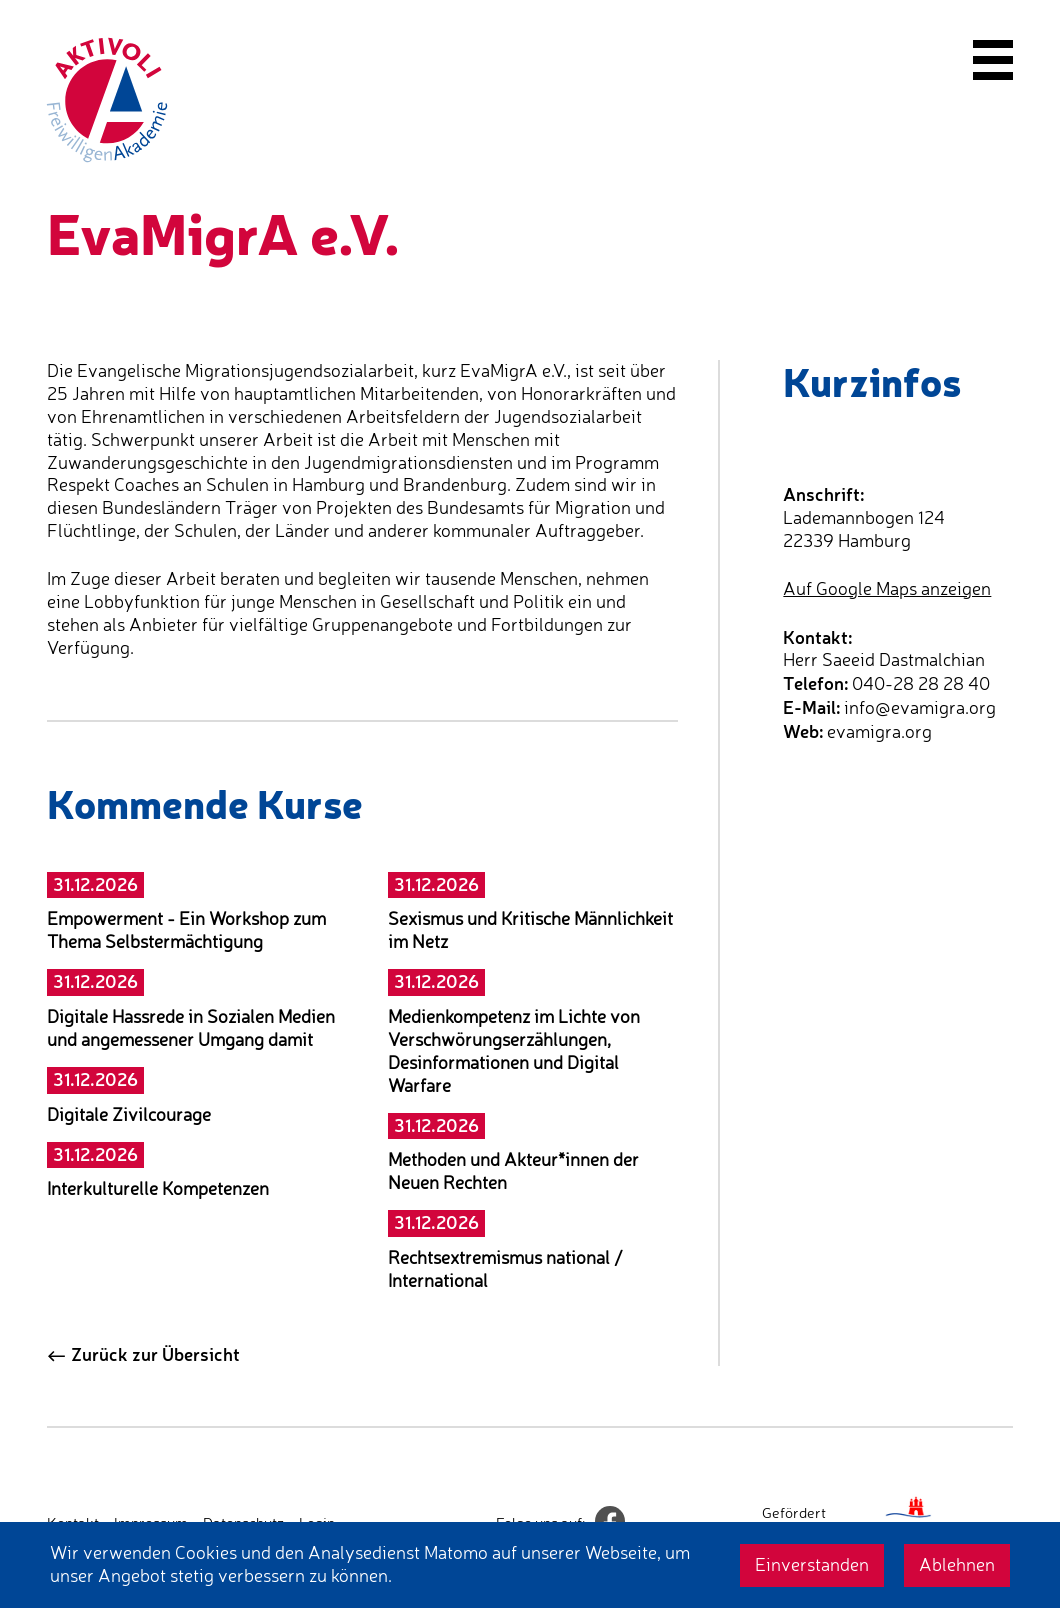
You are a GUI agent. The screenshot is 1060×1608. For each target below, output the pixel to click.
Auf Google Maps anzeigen (887, 588)
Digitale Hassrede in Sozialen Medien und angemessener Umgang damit (191, 1028)
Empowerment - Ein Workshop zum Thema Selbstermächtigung (186, 930)
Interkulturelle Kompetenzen (158, 1188)
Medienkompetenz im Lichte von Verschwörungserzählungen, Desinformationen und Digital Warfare (514, 1051)
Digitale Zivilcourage (129, 1114)
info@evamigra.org (920, 707)
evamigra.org (879, 731)
